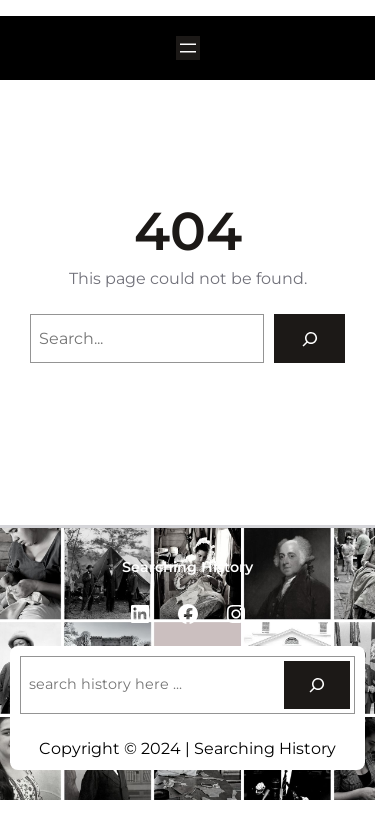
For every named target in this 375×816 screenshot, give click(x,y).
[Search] (309, 338)
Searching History (187, 567)
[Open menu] (188, 48)
